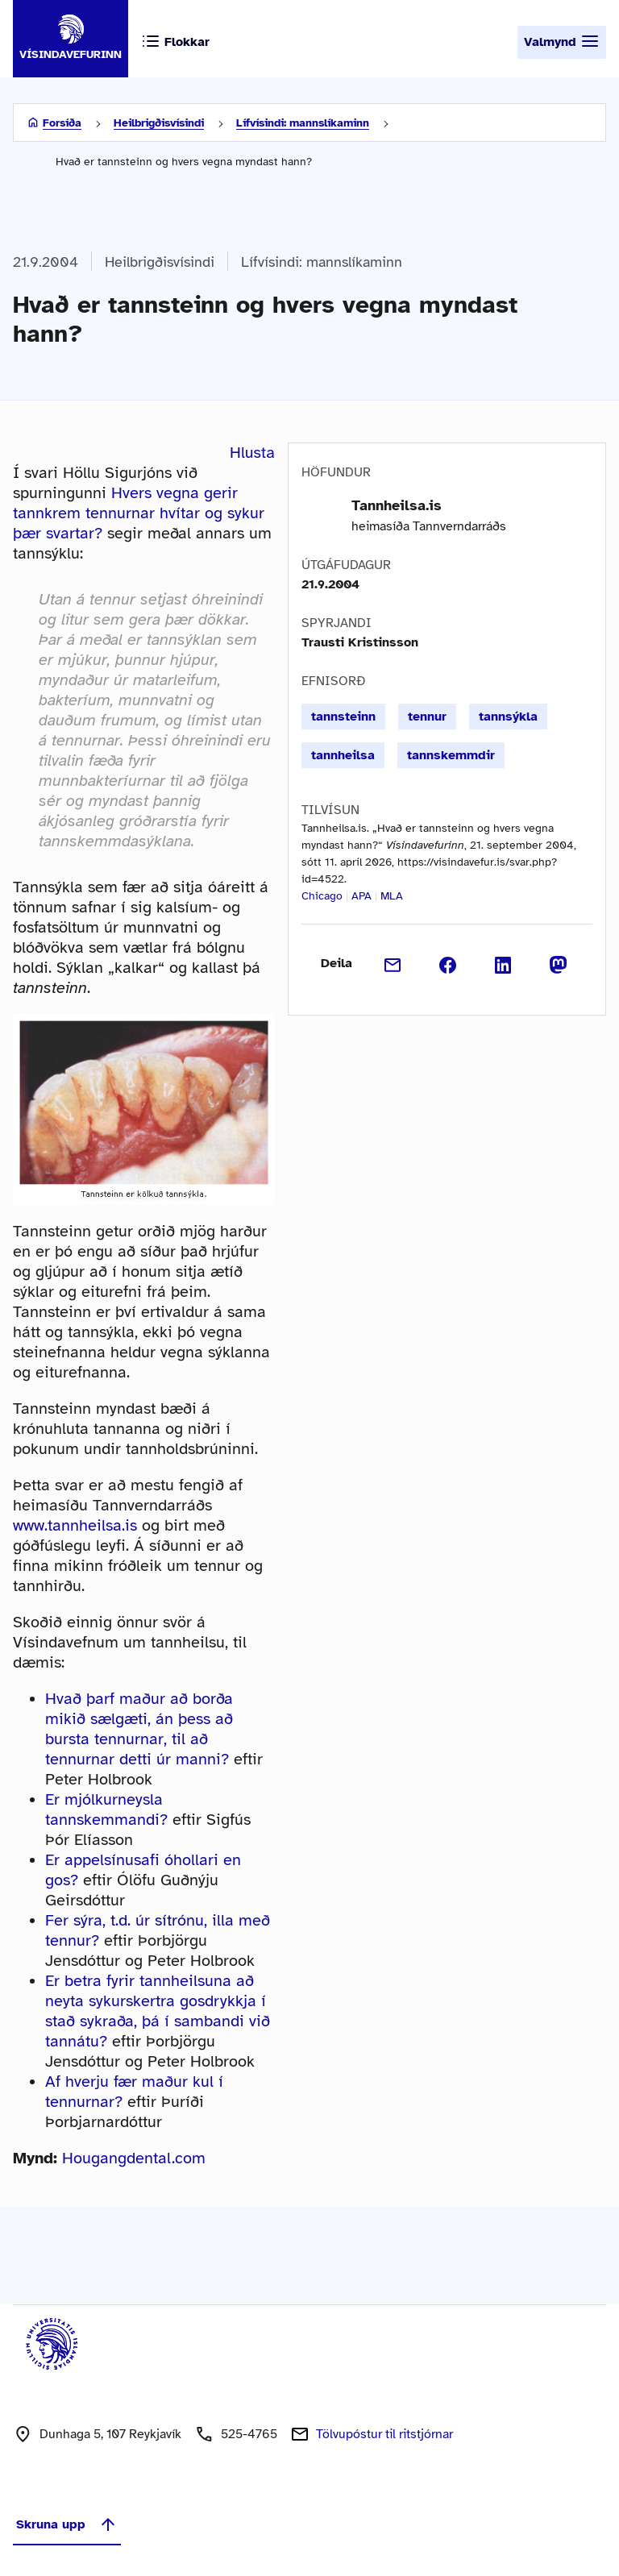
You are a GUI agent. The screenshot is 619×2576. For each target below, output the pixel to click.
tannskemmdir (451, 755)
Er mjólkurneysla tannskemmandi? (106, 1809)
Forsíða (62, 123)
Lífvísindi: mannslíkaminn (302, 123)
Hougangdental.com (134, 2158)
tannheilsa (343, 755)
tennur (427, 716)
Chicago (322, 896)
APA (361, 896)
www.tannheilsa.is (75, 1525)
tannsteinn (343, 716)
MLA (391, 896)
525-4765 (249, 2434)
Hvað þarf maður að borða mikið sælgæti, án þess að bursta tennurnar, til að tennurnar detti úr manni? (139, 1729)
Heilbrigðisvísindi (159, 123)
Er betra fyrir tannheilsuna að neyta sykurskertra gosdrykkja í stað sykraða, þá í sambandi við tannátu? (157, 2011)
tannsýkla (508, 716)
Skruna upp (67, 2524)
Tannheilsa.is (396, 505)
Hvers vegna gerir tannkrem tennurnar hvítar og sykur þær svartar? (138, 513)
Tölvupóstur (384, 2434)
